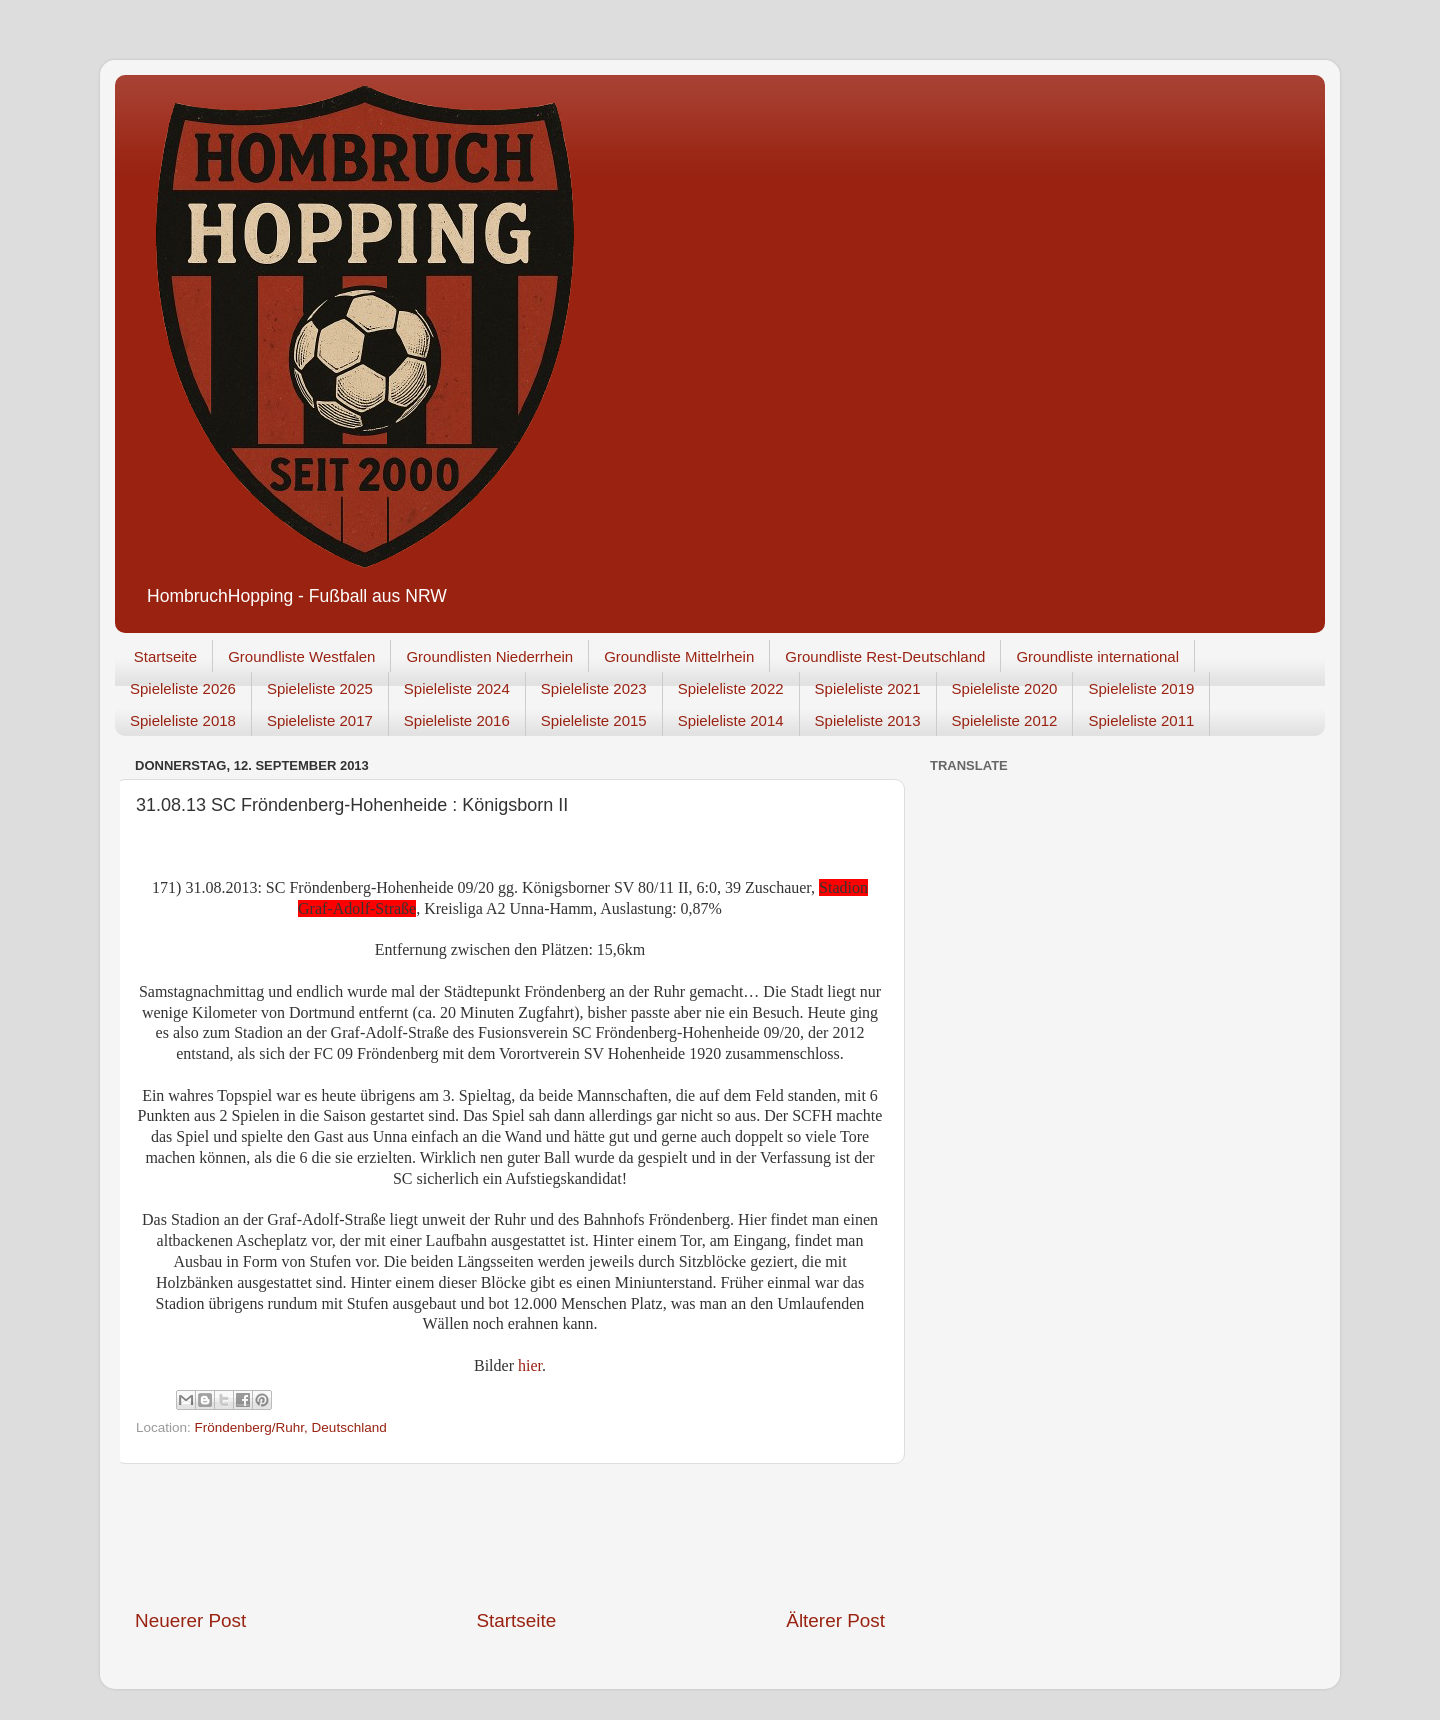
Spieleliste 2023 (594, 688)
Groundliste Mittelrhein (679, 656)
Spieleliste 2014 (731, 720)
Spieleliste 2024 (457, 688)
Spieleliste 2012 (1005, 720)
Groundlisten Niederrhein (489, 656)
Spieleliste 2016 (457, 720)
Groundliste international (1097, 656)
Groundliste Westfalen (301, 656)
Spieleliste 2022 (731, 688)
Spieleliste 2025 (320, 688)
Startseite (165, 656)
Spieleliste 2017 (320, 720)
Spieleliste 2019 (1141, 688)
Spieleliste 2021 (868, 688)
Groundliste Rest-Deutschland (885, 656)
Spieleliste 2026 (183, 688)
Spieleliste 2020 (1005, 688)
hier (530, 1365)
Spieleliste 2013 (868, 720)
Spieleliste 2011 (1141, 720)
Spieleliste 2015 (594, 720)
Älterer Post (835, 1620)
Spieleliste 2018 (183, 720)
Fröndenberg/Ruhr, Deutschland (291, 1427)
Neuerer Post (190, 1620)
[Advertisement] (510, 1536)
